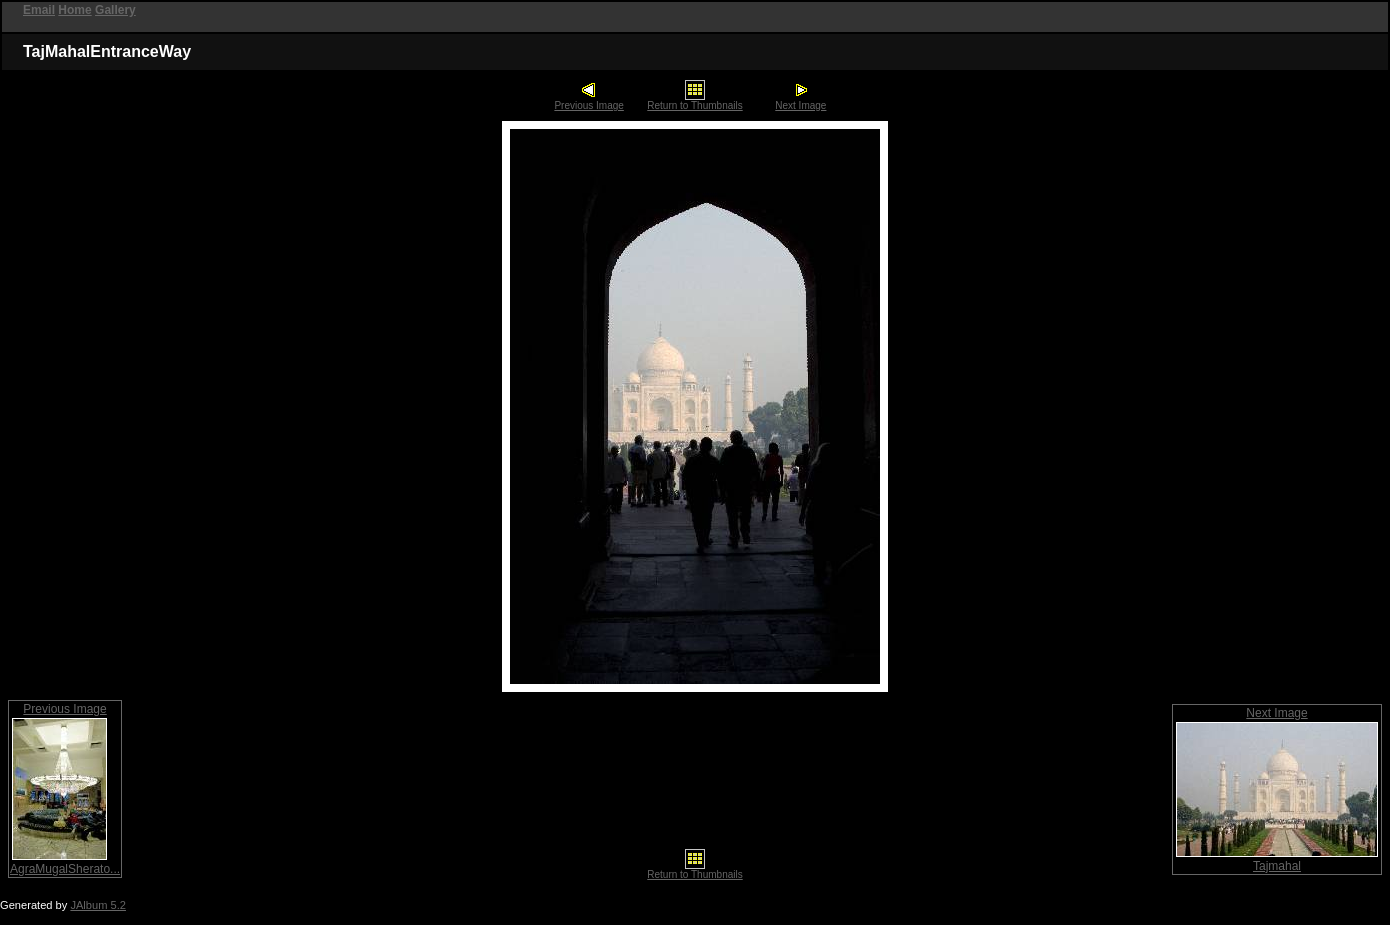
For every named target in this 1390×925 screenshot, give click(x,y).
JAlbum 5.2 (98, 905)
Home (74, 10)
